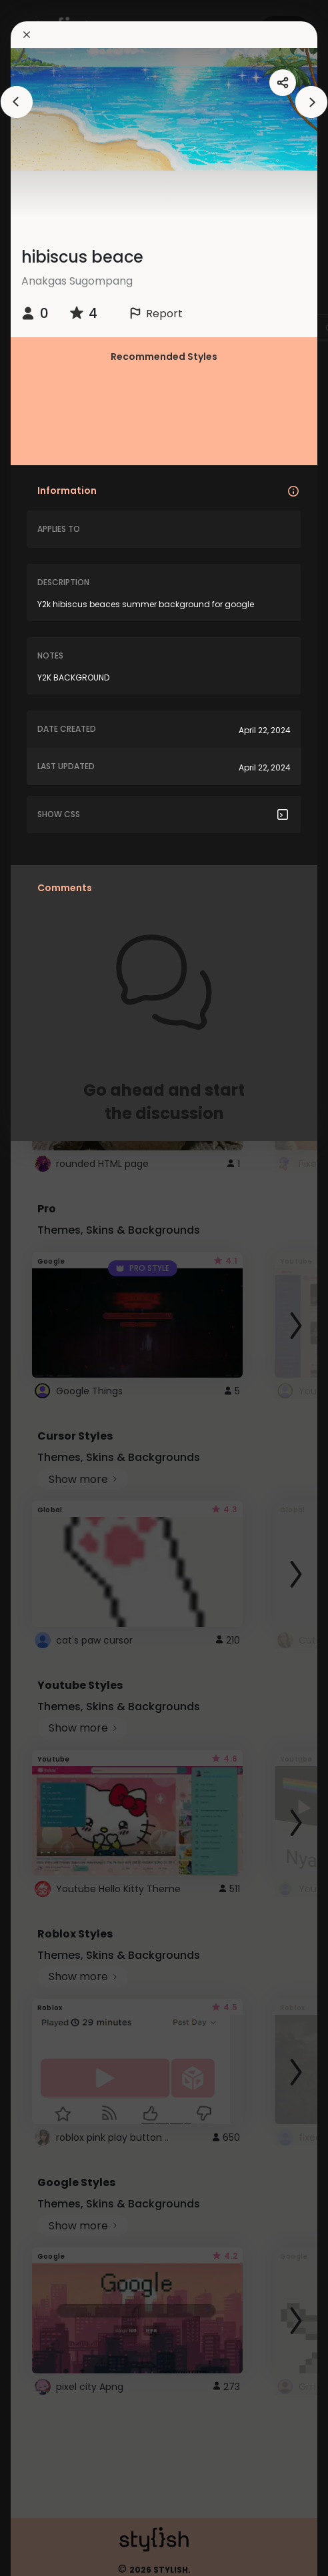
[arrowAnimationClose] (16, 102)
